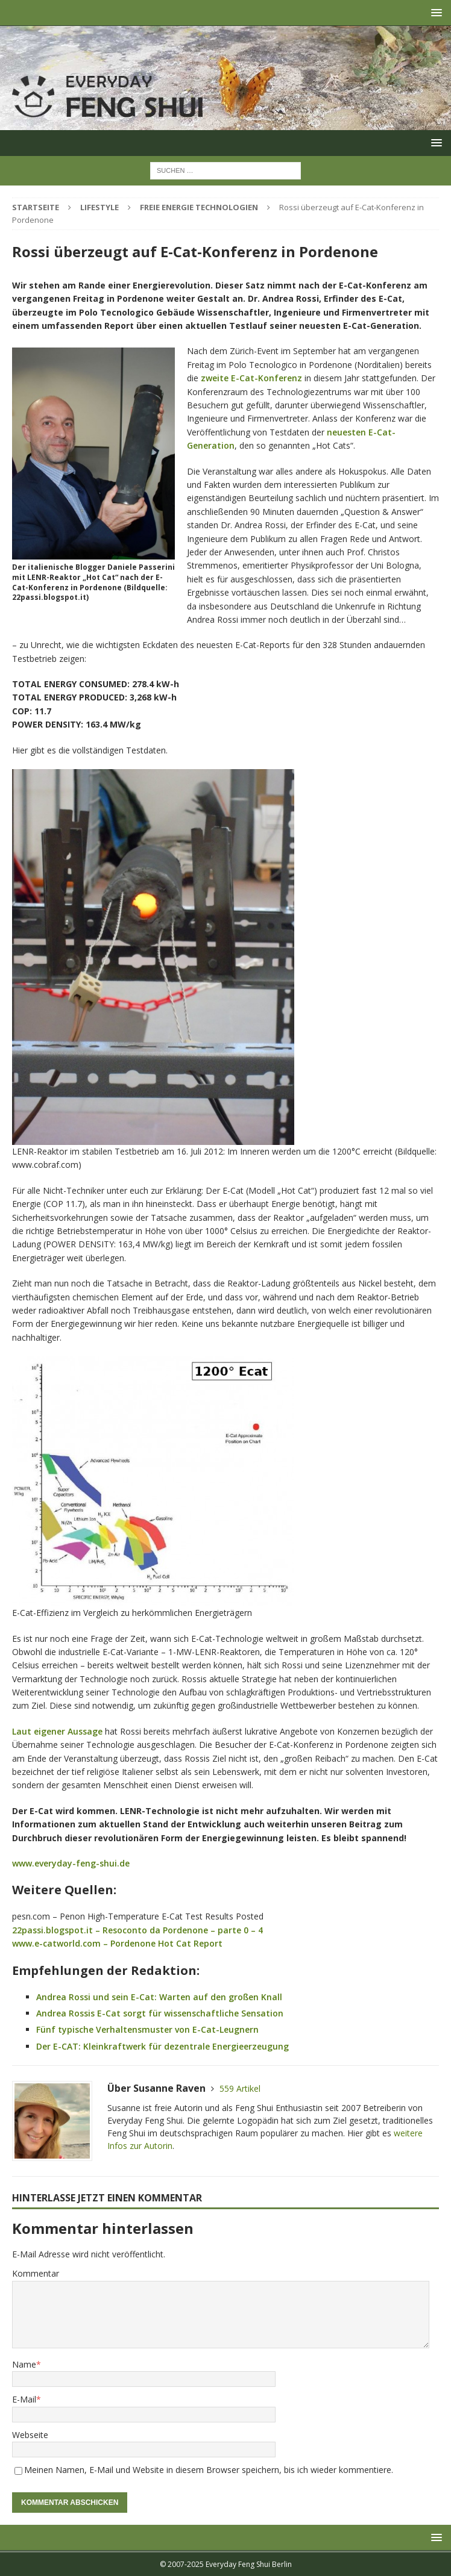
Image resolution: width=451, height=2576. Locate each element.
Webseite (30, 2434)
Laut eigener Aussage (57, 1731)
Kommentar (35, 2273)
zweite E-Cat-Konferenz (251, 378)
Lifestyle (99, 207)
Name (24, 2364)
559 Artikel (239, 2088)
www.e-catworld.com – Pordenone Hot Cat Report (117, 1943)
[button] (434, 12)
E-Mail (24, 2399)
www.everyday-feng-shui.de (71, 1863)
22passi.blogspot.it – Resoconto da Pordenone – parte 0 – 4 (137, 1930)
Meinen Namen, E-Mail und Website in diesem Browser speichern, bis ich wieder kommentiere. (208, 2469)
